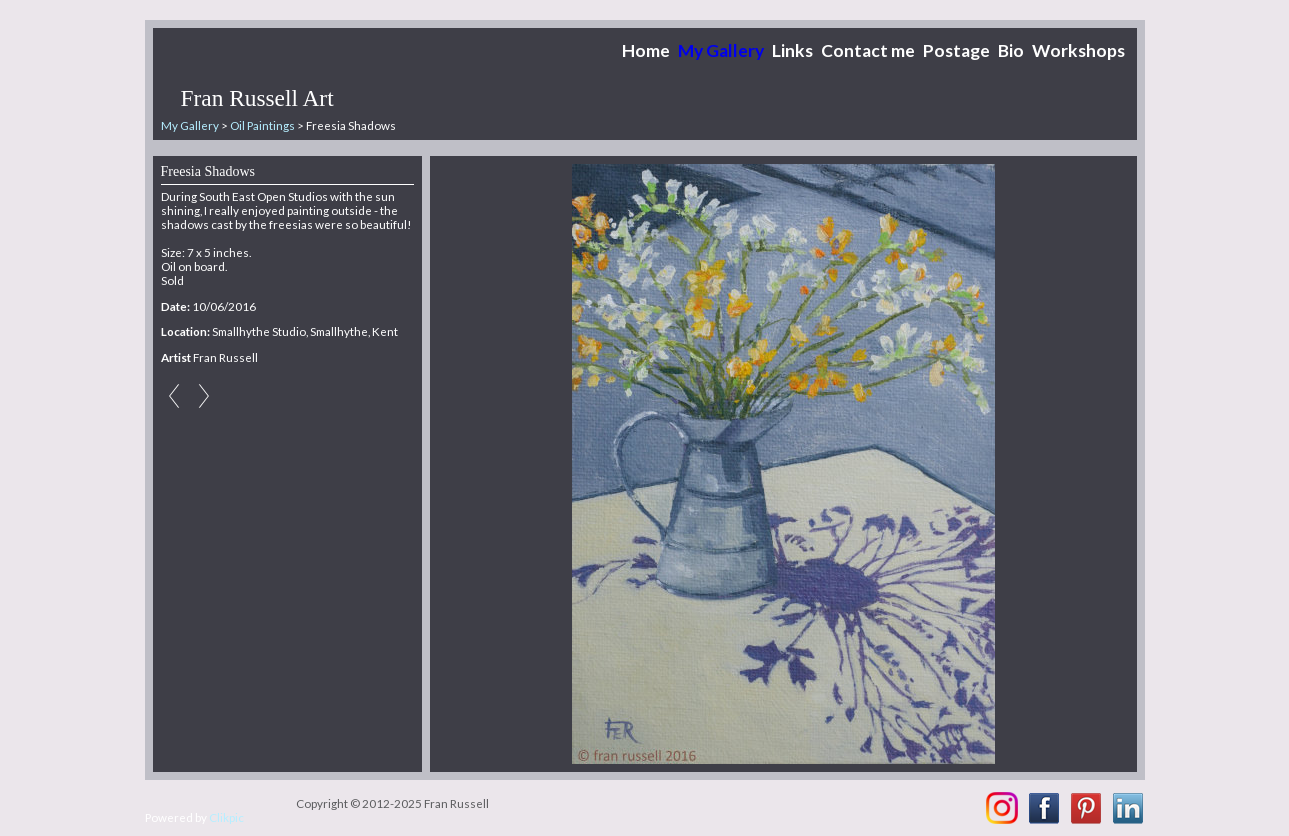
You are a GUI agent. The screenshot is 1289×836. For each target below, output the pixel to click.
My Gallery (721, 50)
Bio (1011, 50)
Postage (956, 50)
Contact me (868, 50)
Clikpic (226, 817)
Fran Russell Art (257, 98)
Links (792, 50)
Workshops (1078, 50)
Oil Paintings (262, 125)
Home (646, 50)
